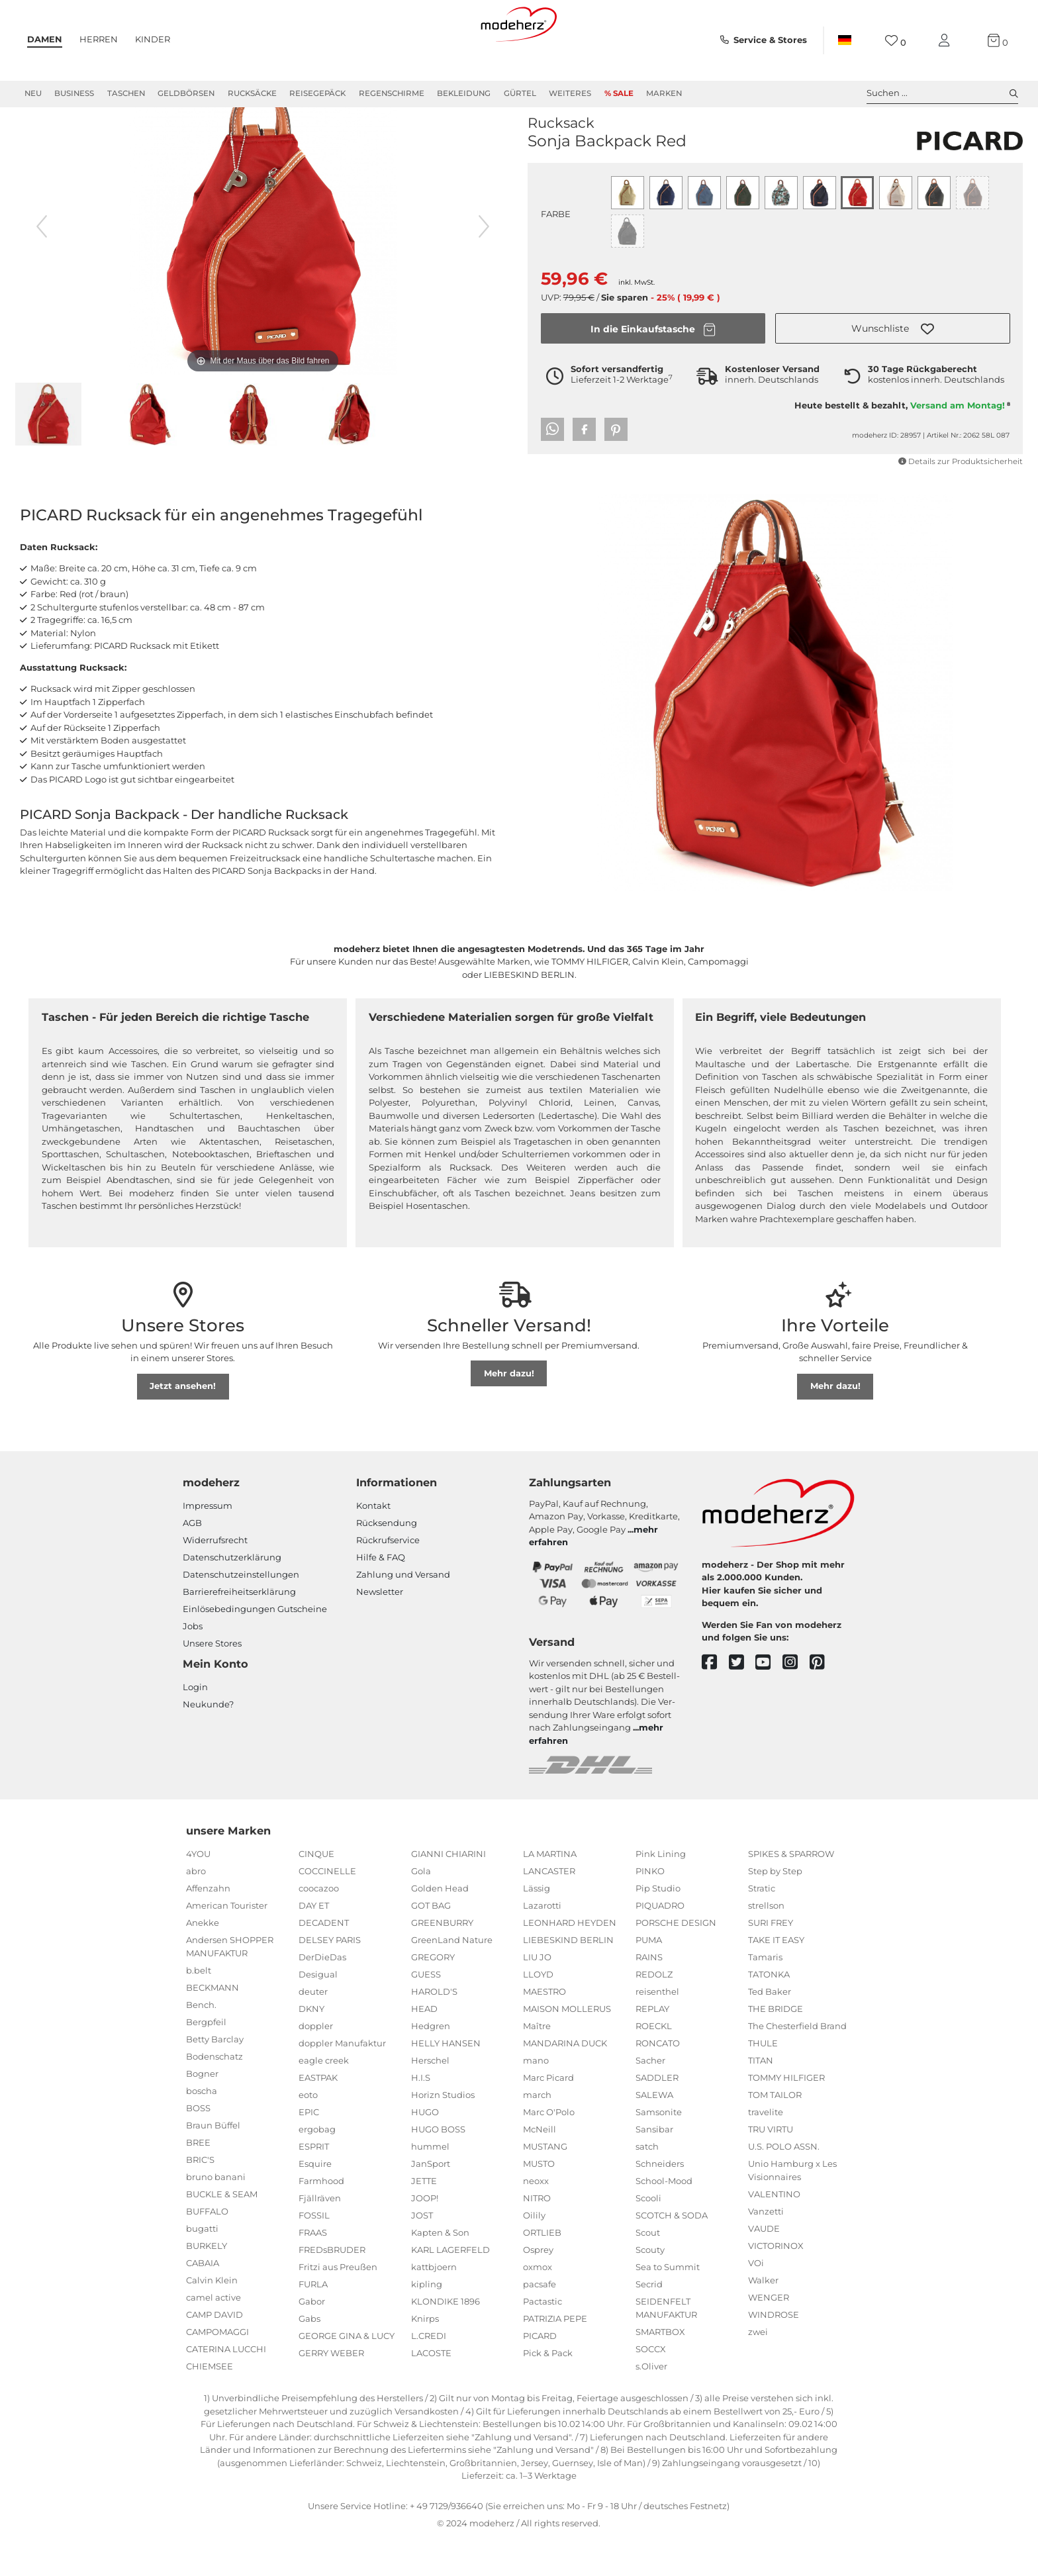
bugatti (202, 2265)
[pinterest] (823, 1699)
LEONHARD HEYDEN (569, 1959)
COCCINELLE (327, 1908)
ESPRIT (314, 2183)
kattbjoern (434, 2304)
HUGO (425, 2149)
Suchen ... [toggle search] (942, 93)
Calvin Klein (212, 2317)
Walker (763, 2317)
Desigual (318, 2011)
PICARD (547, 138)
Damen (44, 39)
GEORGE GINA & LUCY (347, 2372)
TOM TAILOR (775, 2131)
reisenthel (657, 2028)
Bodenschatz (214, 2093)
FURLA (313, 2321)
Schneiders (660, 2200)
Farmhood (321, 2218)
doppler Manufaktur (342, 2080)
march (537, 2131)
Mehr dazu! (509, 1410)
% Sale (619, 93)
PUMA (649, 1977)
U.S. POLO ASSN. (784, 2183)
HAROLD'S (434, 2028)
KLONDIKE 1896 (445, 2338)
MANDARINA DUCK (565, 2080)
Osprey (538, 2286)
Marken (664, 93)
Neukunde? (208, 1741)
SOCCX (651, 2386)
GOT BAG (431, 1942)
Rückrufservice (388, 1577)
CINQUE (316, 1890)
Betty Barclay (215, 2076)
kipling (426, 2321)
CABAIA (202, 2300)
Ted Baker (769, 2028)
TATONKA (769, 2011)
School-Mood (664, 2218)
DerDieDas (322, 1994)
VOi (756, 2300)
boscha (201, 2128)
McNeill (539, 2166)
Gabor (312, 2338)
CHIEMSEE (209, 2403)
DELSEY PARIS (330, 1977)
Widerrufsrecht (215, 1577)
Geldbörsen (186, 93)
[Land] (845, 40)
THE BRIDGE (775, 2045)
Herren (98, 39)
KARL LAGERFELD (450, 2286)
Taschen (126, 93)
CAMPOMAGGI (217, 2368)
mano (536, 2097)
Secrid (649, 2321)
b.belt (198, 2007)
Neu (33, 93)
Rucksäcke (252, 93)
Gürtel (520, 93)
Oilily (534, 2252)
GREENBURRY (442, 1959)
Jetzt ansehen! (183, 1422)
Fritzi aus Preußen (338, 2304)
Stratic (761, 1925)
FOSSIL (314, 2252)
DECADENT (324, 1959)
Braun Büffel (213, 2162)
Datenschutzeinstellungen (241, 1611)
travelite (765, 2149)
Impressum (207, 1542)
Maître (537, 2063)
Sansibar (654, 2166)
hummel (430, 2183)
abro (196, 1908)
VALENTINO (774, 2231)
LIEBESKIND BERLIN (568, 1977)
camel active (213, 2334)
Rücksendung (386, 1559)
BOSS (198, 2145)
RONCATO (658, 2080)
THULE (763, 2080)
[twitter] (742, 1699)
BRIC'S (200, 2196)
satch (647, 2183)
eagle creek (324, 2097)
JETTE (424, 2218)
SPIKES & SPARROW (791, 1890)
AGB (192, 1559)
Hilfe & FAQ (380, 1594)
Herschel (430, 2097)
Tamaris (765, 1994)
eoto (308, 2131)
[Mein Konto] (947, 40)
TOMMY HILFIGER (786, 2114)
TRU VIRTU (770, 2166)
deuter (313, 2028)
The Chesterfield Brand (797, 2063)
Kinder (152, 39)
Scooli (648, 2235)
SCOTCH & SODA (672, 2252)
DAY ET (314, 1942)
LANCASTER (549, 1908)
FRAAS (313, 2269)
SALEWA (654, 2131)
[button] (892, 365)
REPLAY (652, 2045)
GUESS (426, 2011)
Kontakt (373, 1542)
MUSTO (539, 2200)
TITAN (760, 2097)
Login (195, 1724)
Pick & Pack (548, 2390)
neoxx (536, 2218)
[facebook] (715, 1699)
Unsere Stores (212, 1680)
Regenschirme (391, 93)
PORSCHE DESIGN (676, 1959)
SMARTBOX (660, 2368)
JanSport (430, 2200)
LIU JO (537, 1994)
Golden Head (440, 1925)
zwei (758, 2368)
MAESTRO (544, 2028)
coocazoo (319, 1925)
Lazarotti (542, 1942)
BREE (198, 2179)
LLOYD (538, 2011)
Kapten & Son (440, 2269)
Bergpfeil (206, 2059)
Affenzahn (208, 1925)
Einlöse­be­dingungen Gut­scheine (255, 1646)
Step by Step (775, 1908)
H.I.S (420, 2114)
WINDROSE (773, 2351)
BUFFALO (207, 2248)
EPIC (309, 2149)
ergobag (317, 2166)
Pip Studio (658, 1925)
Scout (648, 2269)
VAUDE (764, 2265)
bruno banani (216, 2214)
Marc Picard (548, 2114)
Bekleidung (464, 93)
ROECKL (654, 2063)
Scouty (650, 2286)
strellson (766, 1942)
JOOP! (424, 2235)
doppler (316, 2063)
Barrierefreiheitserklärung (239, 1628)
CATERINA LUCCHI (226, 2386)
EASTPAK (318, 2114)
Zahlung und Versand (403, 1611)
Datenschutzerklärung (232, 1594)
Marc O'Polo (549, 2149)
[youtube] (768, 1699)
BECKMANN (212, 2024)
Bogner (202, 2110)
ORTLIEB (542, 2269)
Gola (421, 1908)
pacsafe (539, 2321)
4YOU (198, 1890)
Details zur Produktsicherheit (960, 498)
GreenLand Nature (452, 1977)
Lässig (536, 1925)
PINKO (650, 1908)
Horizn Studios (443, 2131)
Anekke (202, 1959)
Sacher (650, 2097)
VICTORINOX (776, 2282)
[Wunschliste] (895, 40)
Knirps (425, 2355)
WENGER (768, 2334)
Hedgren (430, 2063)
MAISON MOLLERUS (567, 2045)
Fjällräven (320, 2235)
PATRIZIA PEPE (555, 2355)
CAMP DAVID (214, 2351)
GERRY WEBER (331, 2390)
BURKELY (206, 2282)
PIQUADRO (660, 1942)
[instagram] (796, 1699)
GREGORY (433, 1994)
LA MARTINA (550, 1890)
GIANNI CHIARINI (448, 1890)
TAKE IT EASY (776, 1977)
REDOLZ (654, 2011)
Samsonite (659, 2149)
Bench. (201, 2041)
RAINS (649, 1994)
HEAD (424, 2045)
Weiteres (570, 93)
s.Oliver (651, 2403)
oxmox (537, 2304)
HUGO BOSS (438, 2166)
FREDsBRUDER (332, 2286)
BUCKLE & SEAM (222, 2231)
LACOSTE (431, 2390)
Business (74, 93)
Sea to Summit (668, 2304)
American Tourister (226, 1942)
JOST (422, 2252)
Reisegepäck (317, 93)
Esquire (315, 2200)
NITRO (537, 2235)
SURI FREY (770, 1959)
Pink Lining (661, 1890)
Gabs (309, 2355)
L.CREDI (428, 2372)
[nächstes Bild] (484, 263)
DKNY (311, 2045)
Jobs (193, 1663)
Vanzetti (766, 2248)
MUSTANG (545, 2183)
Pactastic (542, 2338)
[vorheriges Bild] (42, 263)
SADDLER (657, 2114)
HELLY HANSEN (446, 2080)
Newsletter (379, 1628)
